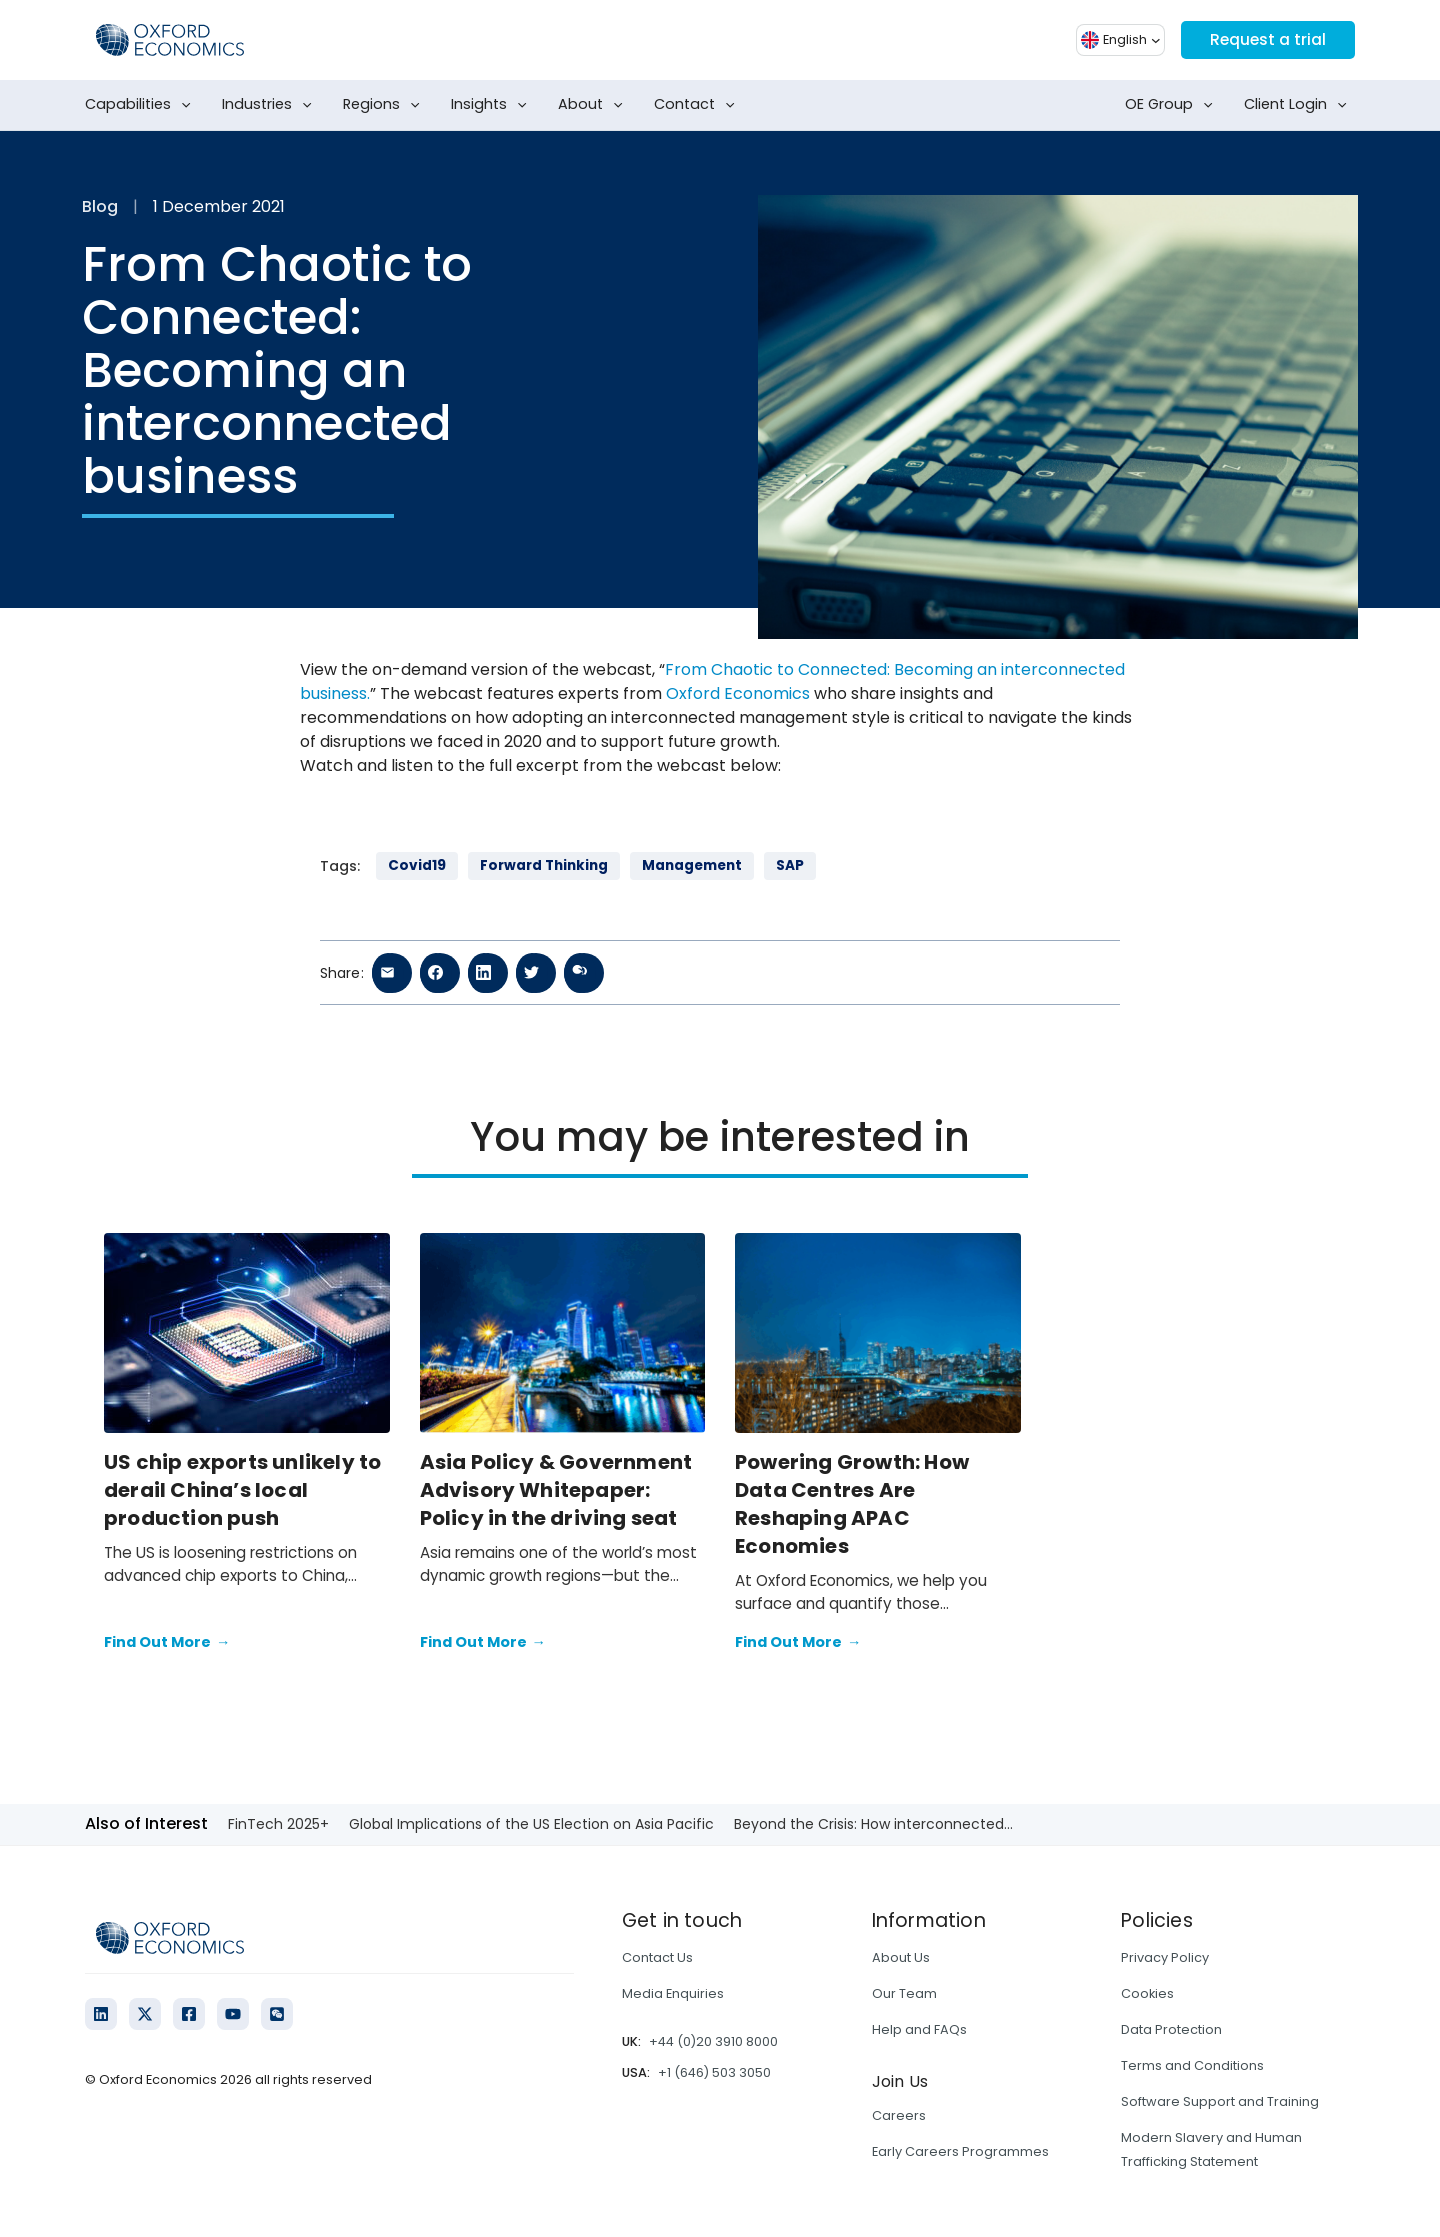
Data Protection (1171, 2029)
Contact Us (657, 1957)
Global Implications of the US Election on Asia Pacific (531, 1824)
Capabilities (142, 105)
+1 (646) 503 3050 (714, 2072)
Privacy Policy (1165, 1957)
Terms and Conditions (1192, 2065)
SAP (790, 865)
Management (692, 865)
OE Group (1173, 105)
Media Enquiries (673, 1993)
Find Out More (167, 1643)
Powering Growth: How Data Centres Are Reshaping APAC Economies (852, 1504)
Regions (385, 105)
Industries (271, 105)
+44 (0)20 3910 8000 (713, 2041)
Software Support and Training (1220, 2101)
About (594, 105)
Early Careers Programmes (960, 2151)
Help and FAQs (919, 2029)
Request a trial (1266, 39)
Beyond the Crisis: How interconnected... (873, 1824)
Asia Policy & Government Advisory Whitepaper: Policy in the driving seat (556, 1490)
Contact (698, 105)
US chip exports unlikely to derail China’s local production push (242, 1490)
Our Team (904, 1993)
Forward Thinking (544, 865)
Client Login (1299, 105)
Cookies (1147, 1993)
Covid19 (417, 865)
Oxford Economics (738, 693)
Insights (493, 105)
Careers (899, 2115)
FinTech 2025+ (278, 1824)
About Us (901, 1957)
